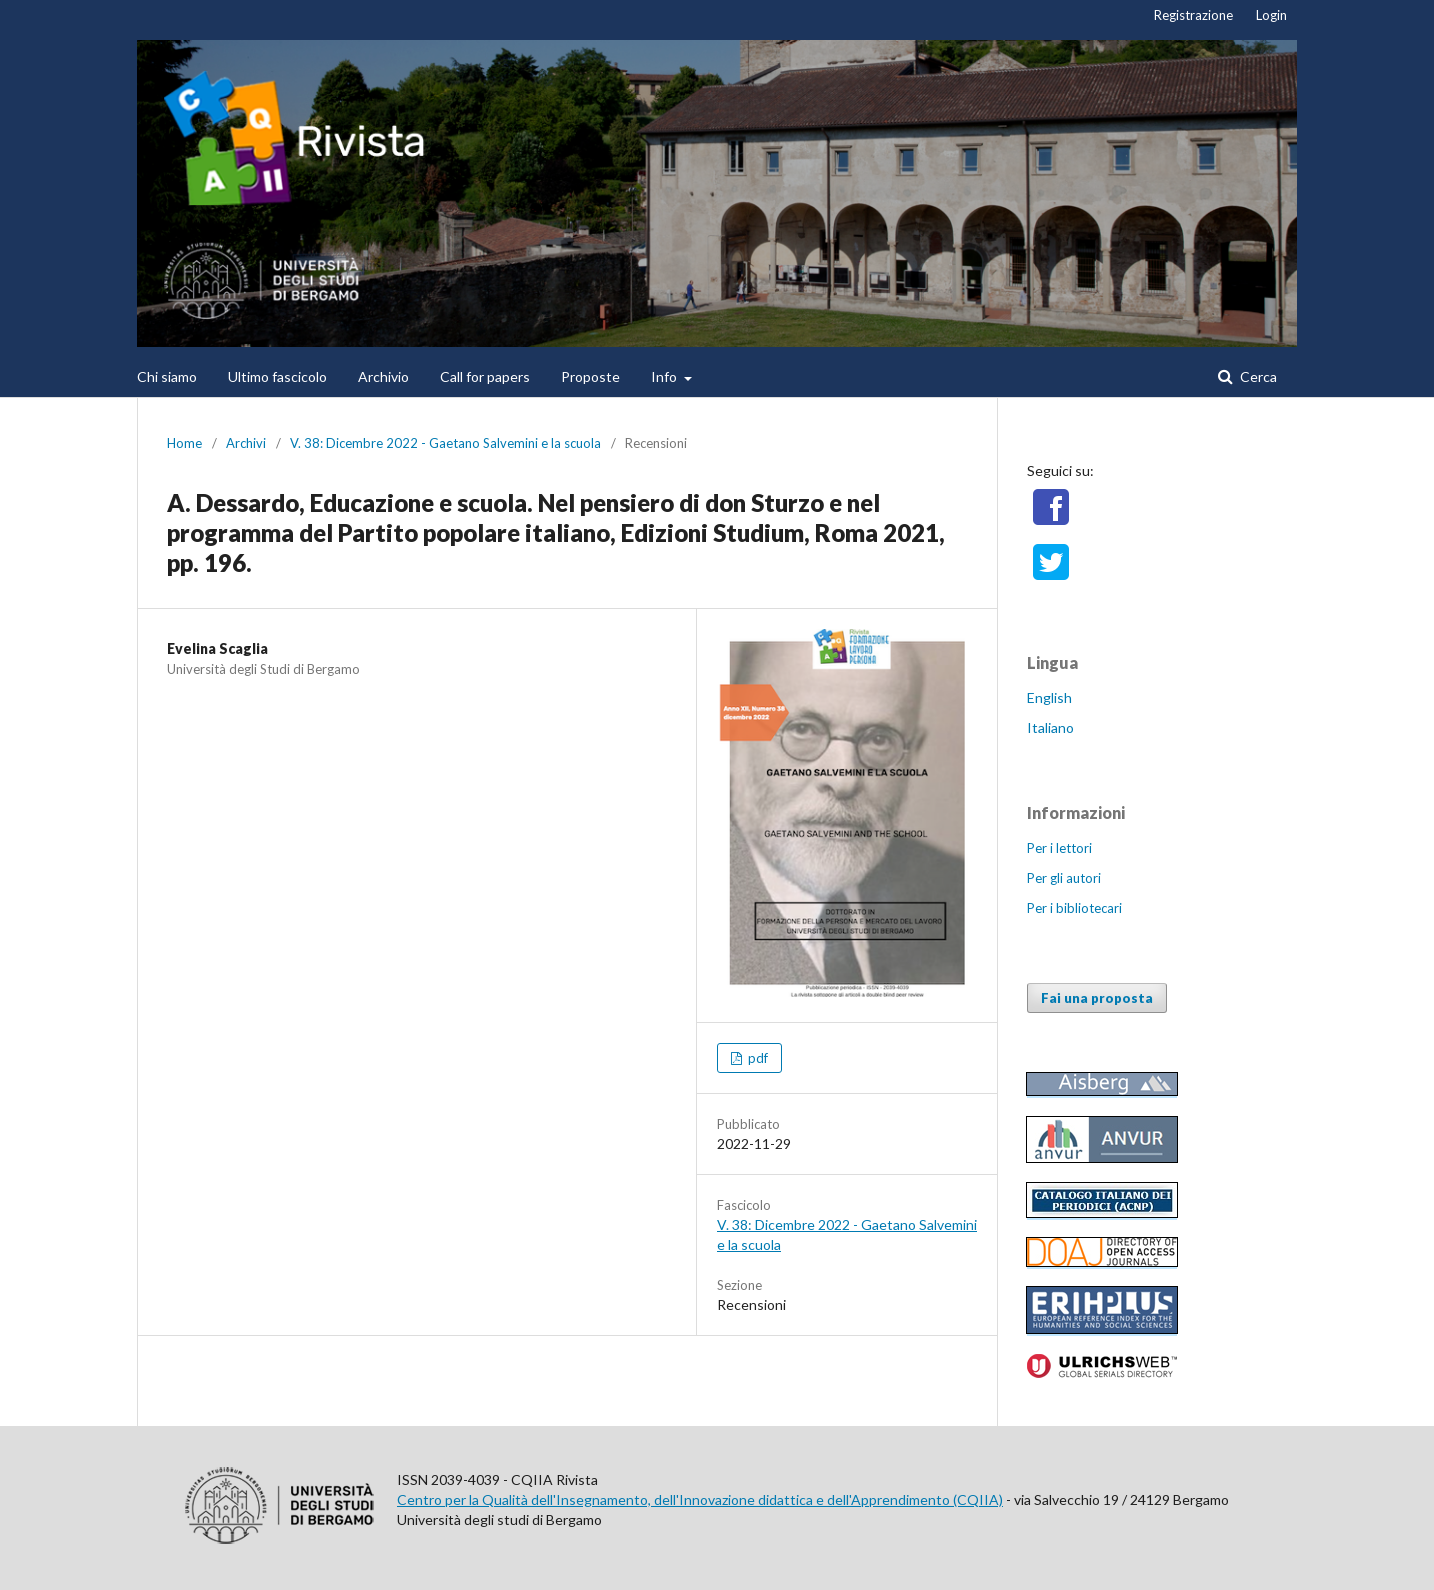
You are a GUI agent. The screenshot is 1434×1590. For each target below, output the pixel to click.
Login (1271, 15)
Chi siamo (167, 376)
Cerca (1257, 376)
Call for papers (485, 376)
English (1049, 697)
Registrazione (1193, 15)
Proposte (590, 376)
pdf (756, 1058)
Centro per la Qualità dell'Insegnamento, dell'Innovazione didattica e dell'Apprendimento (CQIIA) (700, 1499)
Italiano (1050, 727)
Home (184, 443)
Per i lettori (1059, 848)
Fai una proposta (1097, 998)
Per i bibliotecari (1074, 908)
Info (665, 376)
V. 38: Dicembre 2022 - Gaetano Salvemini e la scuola (445, 443)
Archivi (246, 443)
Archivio (383, 376)
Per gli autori (1064, 878)
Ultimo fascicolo (277, 376)
